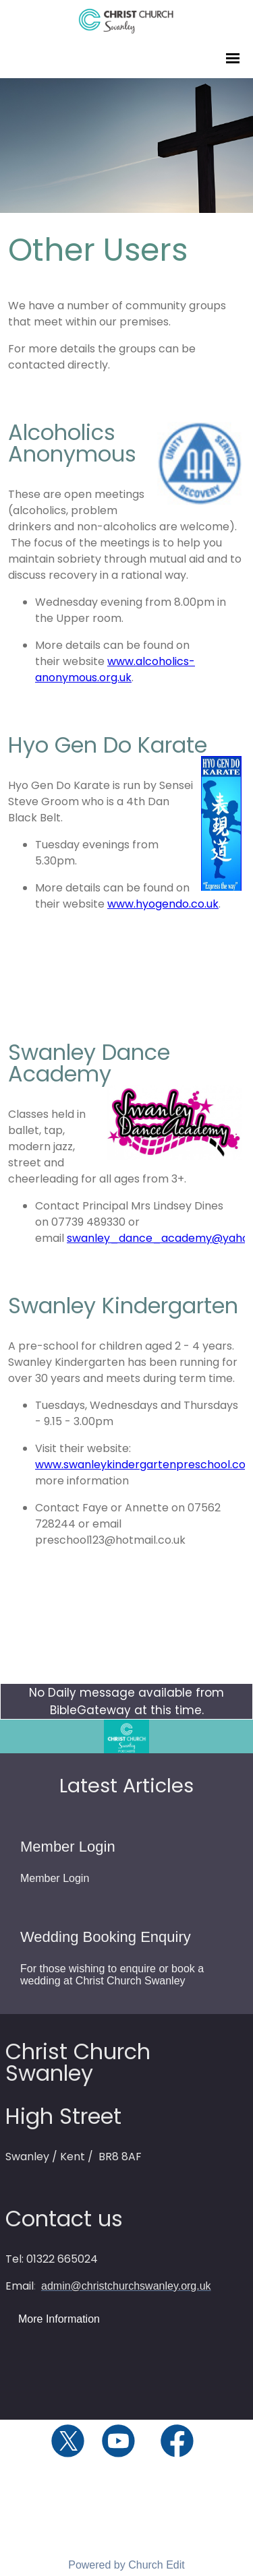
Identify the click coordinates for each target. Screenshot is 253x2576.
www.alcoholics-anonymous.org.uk (115, 669)
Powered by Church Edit (126, 2565)
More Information (59, 2319)
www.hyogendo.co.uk (163, 904)
